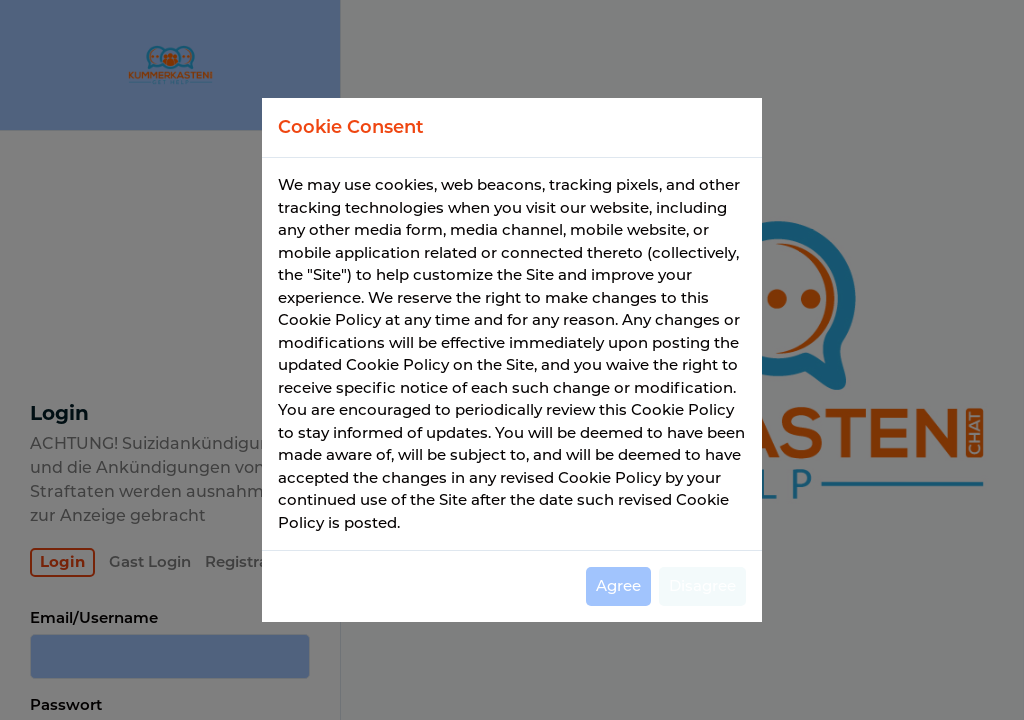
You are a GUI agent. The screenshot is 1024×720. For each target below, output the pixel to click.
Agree (618, 585)
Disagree (702, 585)
